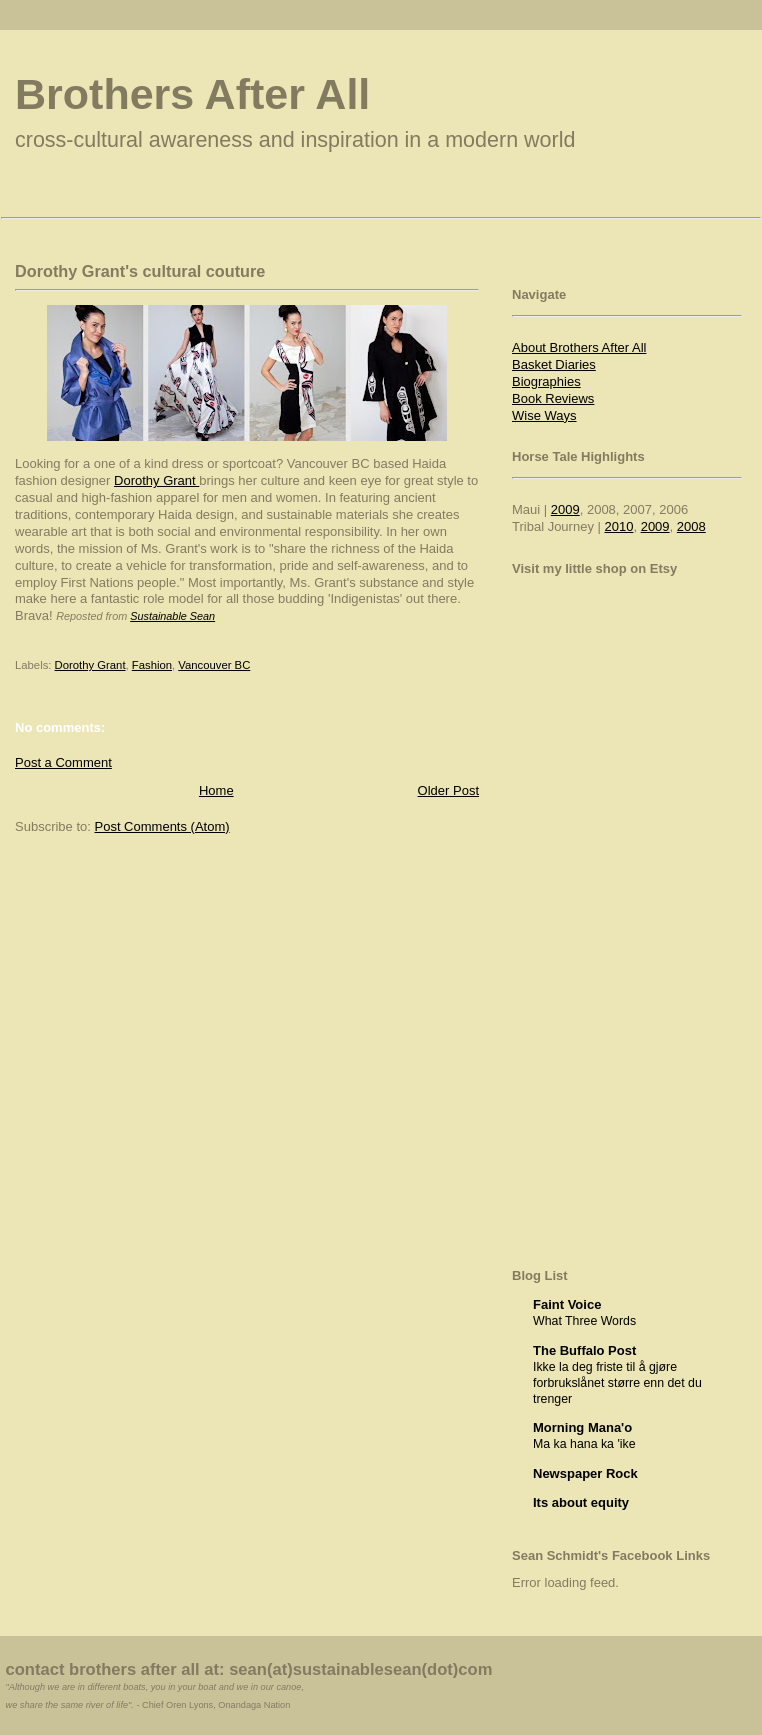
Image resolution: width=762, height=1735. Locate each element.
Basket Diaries (554, 364)
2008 (691, 526)
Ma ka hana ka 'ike (584, 1444)
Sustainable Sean (172, 616)
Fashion (152, 665)
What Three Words (584, 1321)
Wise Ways (544, 415)
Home (216, 790)
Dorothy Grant (156, 480)
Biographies (546, 381)
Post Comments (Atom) (162, 826)
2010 (619, 526)
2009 (565, 509)
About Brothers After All (579, 347)
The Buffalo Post (584, 1350)
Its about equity (581, 1502)
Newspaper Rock (585, 1473)
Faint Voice (567, 1304)
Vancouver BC (214, 665)
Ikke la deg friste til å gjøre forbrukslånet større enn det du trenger (617, 1383)
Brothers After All (192, 94)
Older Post (448, 790)
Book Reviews (553, 398)
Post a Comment (63, 762)
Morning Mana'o (582, 1427)
